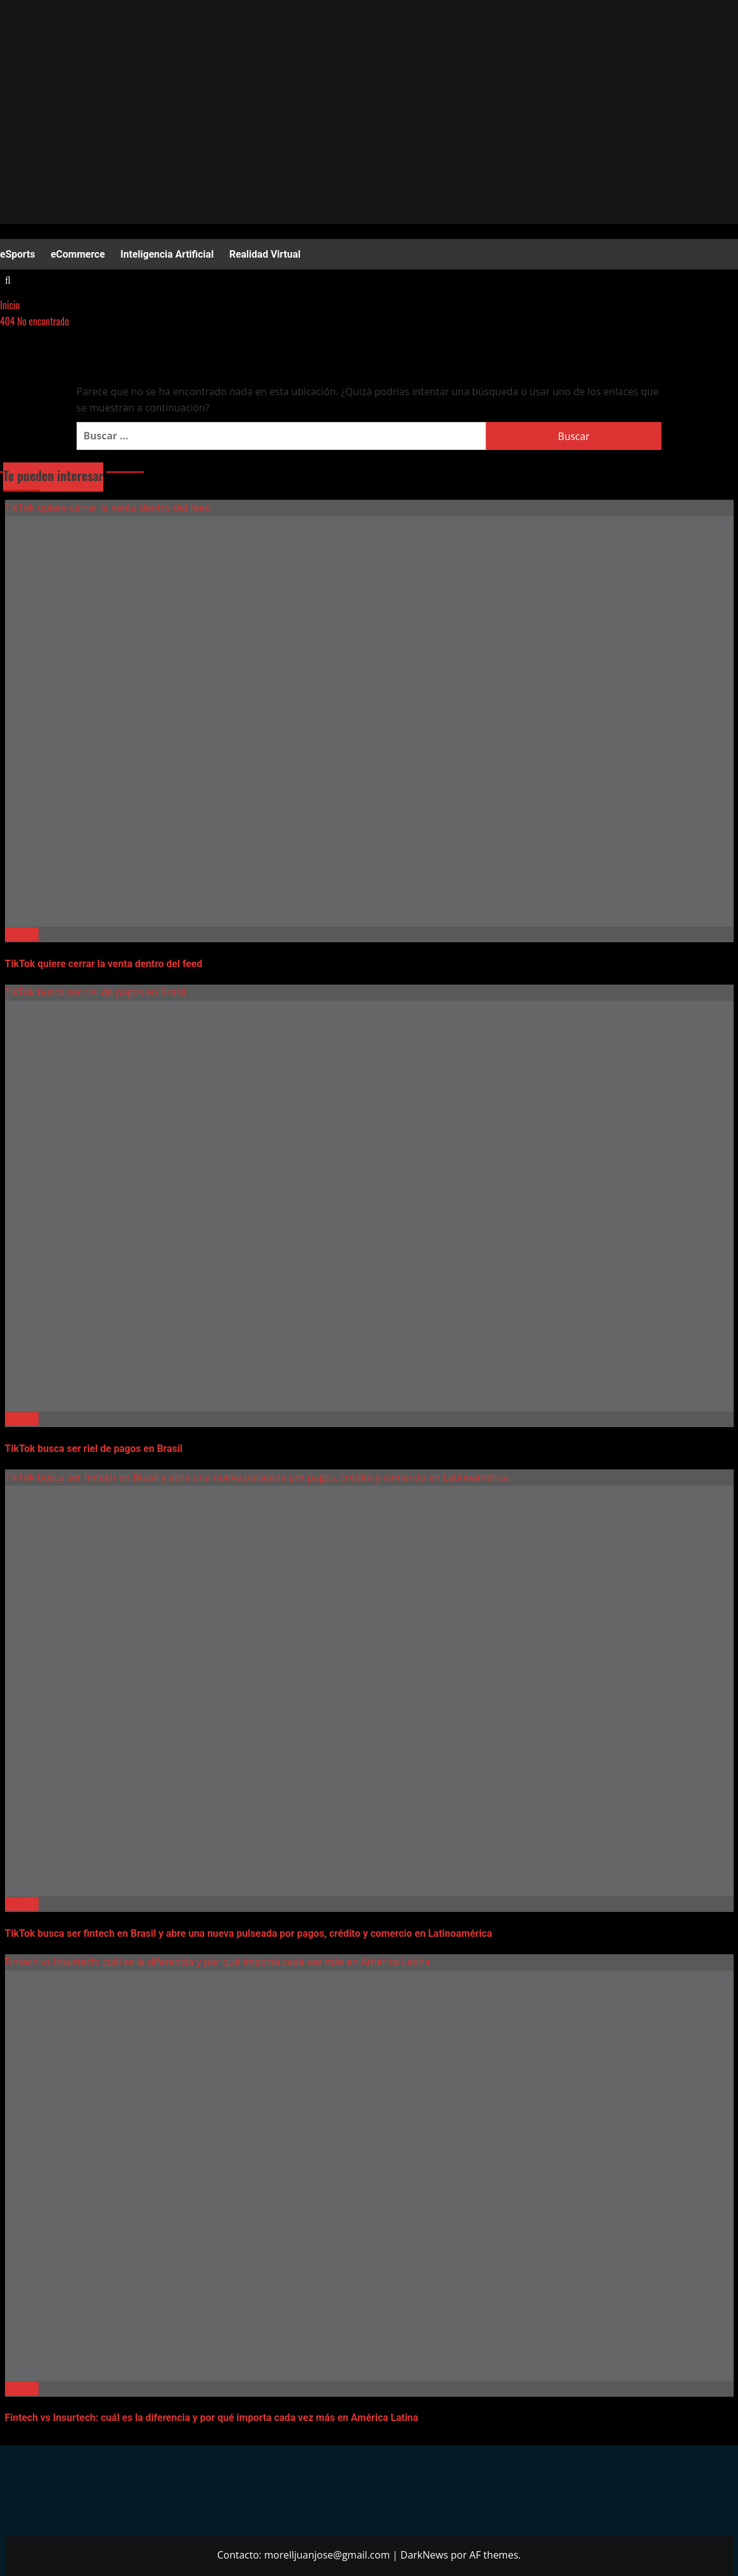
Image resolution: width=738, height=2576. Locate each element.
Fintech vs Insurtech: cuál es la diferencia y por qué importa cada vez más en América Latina (218, 1962)
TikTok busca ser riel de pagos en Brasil (95, 992)
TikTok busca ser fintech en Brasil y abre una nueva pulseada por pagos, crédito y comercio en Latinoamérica (257, 1477)
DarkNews (425, 2555)
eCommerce (77, 254)
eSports (17, 254)
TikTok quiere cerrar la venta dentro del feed (108, 507)
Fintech (22, 934)
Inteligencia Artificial (167, 254)
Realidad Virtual (265, 254)
